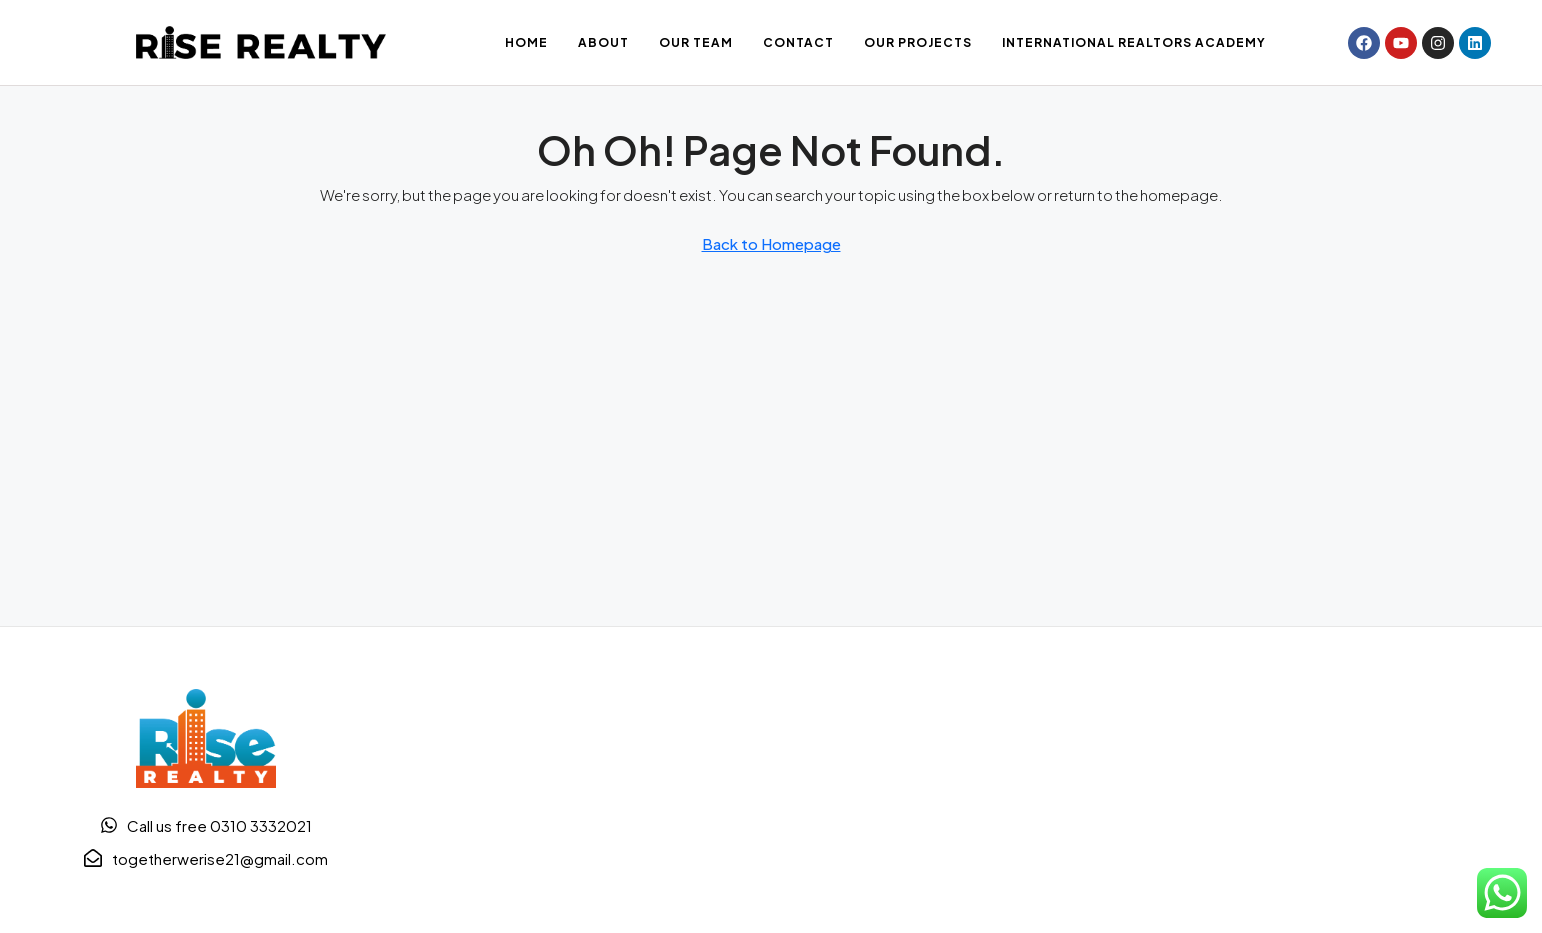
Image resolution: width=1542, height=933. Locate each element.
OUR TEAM (696, 42)
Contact (798, 42)
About (603, 42)
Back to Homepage (771, 243)
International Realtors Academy (1134, 42)
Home (526, 42)
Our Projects (918, 42)
